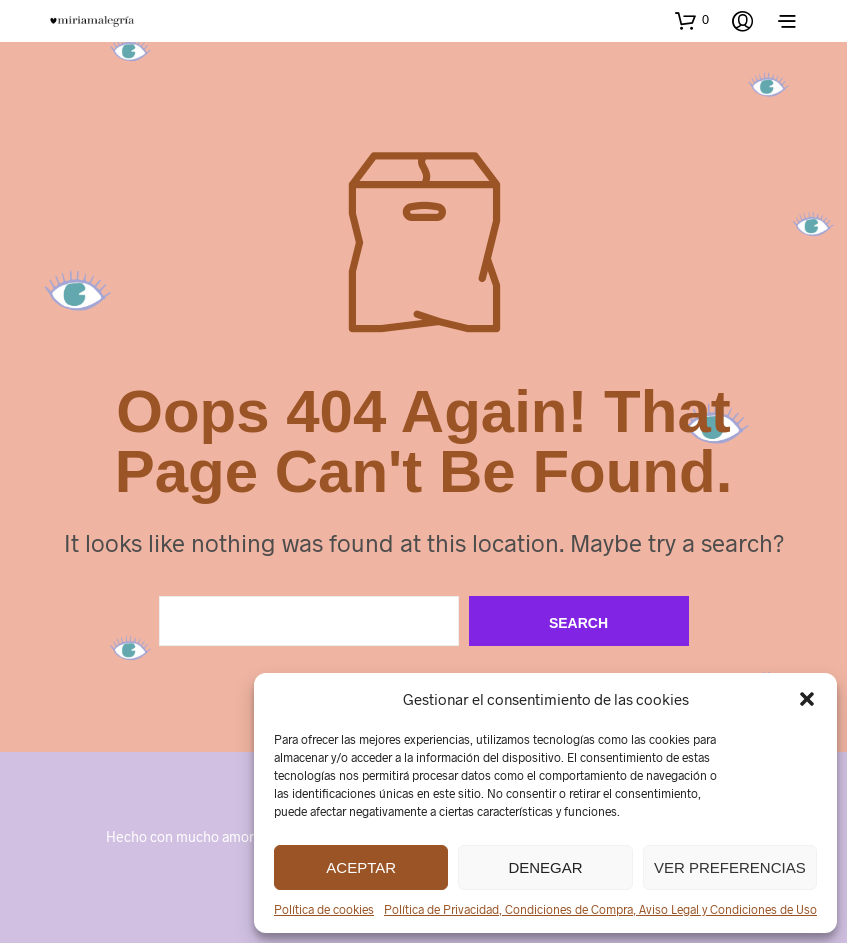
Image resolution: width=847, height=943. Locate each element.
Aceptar (361, 867)
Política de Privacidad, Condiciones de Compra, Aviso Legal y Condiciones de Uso (600, 909)
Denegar (545, 867)
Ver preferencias (730, 867)
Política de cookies (324, 909)
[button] (807, 699)
